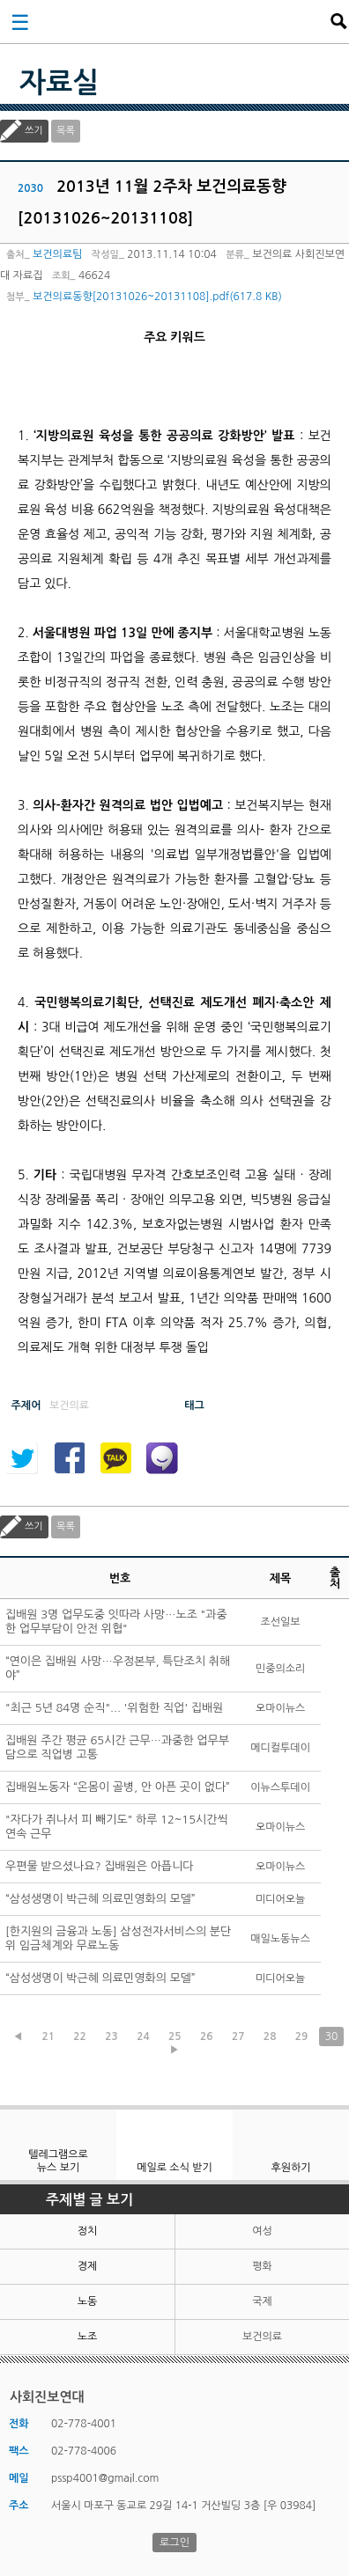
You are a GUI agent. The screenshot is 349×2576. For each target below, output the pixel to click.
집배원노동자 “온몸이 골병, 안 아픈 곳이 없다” (117, 1787)
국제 (262, 2301)
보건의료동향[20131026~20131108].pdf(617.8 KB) (157, 296)
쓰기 (34, 131)
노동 (88, 2301)
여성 (262, 2231)
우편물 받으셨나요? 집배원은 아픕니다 (99, 1866)
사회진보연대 (180, 21)
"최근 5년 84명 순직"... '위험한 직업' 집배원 (114, 1708)
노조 (88, 2336)
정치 (88, 2231)
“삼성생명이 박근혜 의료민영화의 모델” (100, 1898)
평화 (262, 2266)
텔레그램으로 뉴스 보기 (58, 2161)
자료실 (59, 83)
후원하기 (290, 2167)
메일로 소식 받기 (174, 2167)
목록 (65, 131)
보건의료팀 (57, 254)
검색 (338, 21)
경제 (88, 2266)
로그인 (174, 2542)
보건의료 (262, 2336)
